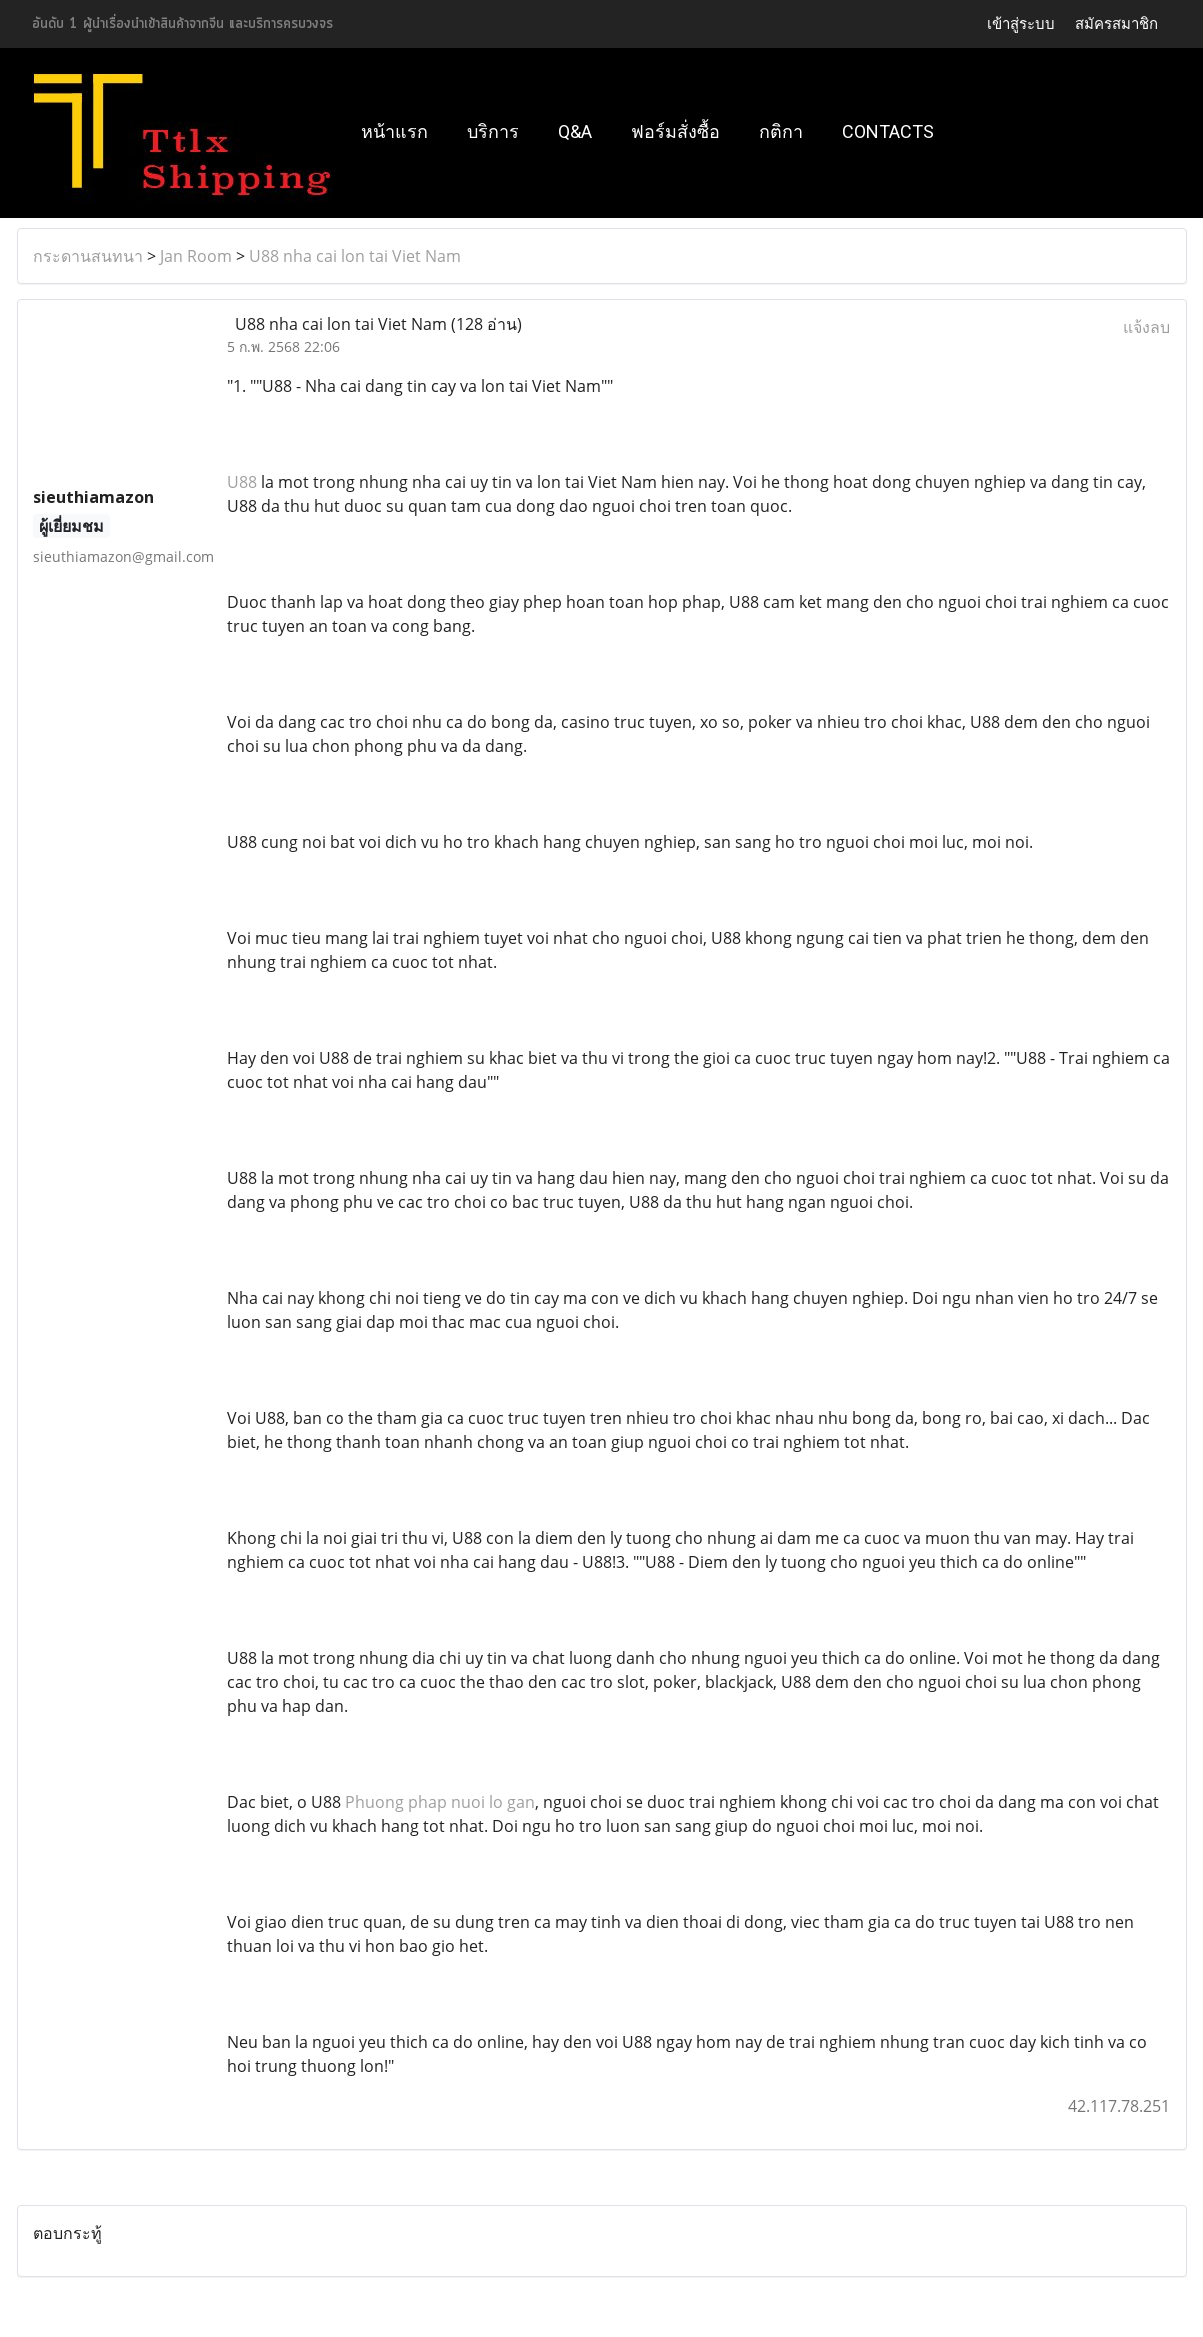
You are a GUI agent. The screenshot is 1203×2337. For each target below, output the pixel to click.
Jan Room (196, 256)
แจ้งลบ (1146, 327)
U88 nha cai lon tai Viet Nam (355, 256)
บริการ (493, 131)
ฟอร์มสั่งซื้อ (675, 131)
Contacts (888, 131)
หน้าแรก (394, 131)
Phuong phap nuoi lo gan (440, 1802)
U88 (242, 482)
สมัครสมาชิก (1116, 23)
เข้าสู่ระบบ (1021, 23)
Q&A (575, 131)
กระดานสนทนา (88, 256)
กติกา (781, 131)
